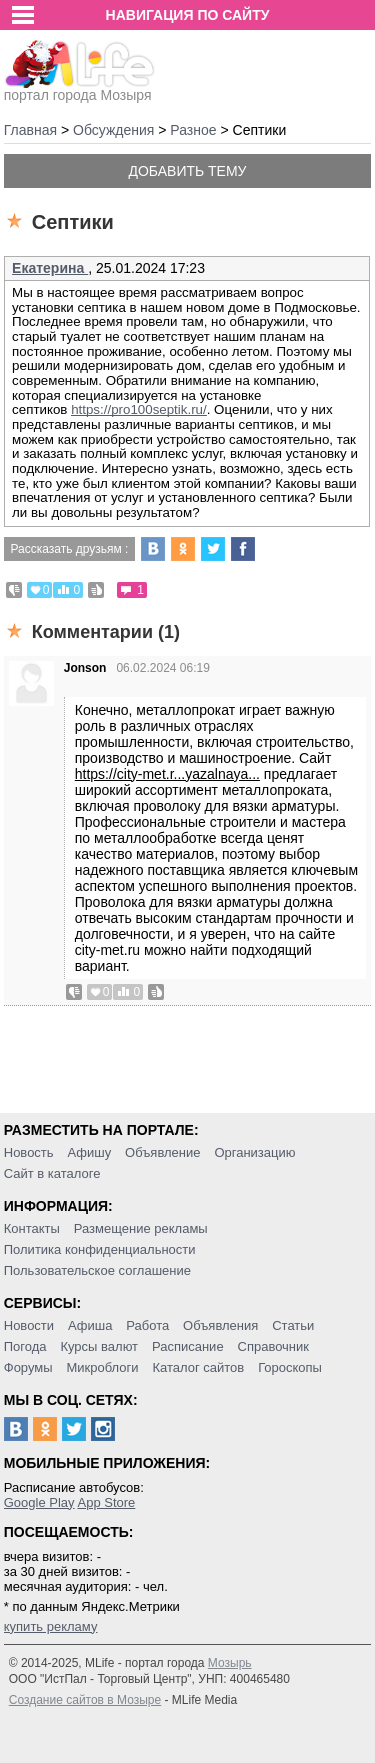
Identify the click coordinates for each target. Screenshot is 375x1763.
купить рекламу (51, 1626)
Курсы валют (99, 1346)
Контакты (32, 1228)
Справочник (274, 1346)
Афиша (90, 1325)
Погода (25, 1346)
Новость (29, 1152)
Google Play (39, 1502)
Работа (147, 1325)
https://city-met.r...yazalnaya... (167, 774)
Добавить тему (187, 171)
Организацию (254, 1152)
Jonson (85, 668)
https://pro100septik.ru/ (139, 409)
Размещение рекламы (141, 1228)
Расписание (188, 1346)
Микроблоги (102, 1367)
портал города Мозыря (79, 89)
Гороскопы (290, 1367)
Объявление (162, 1152)
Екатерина (50, 268)
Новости (29, 1325)
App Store (106, 1502)
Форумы (28, 1367)
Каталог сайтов (198, 1367)
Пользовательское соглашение (97, 1270)
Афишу (89, 1152)
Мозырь (230, 1663)
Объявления (220, 1325)
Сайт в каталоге (52, 1173)
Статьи (293, 1325)
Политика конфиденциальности (100, 1249)
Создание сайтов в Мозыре (85, 1700)
